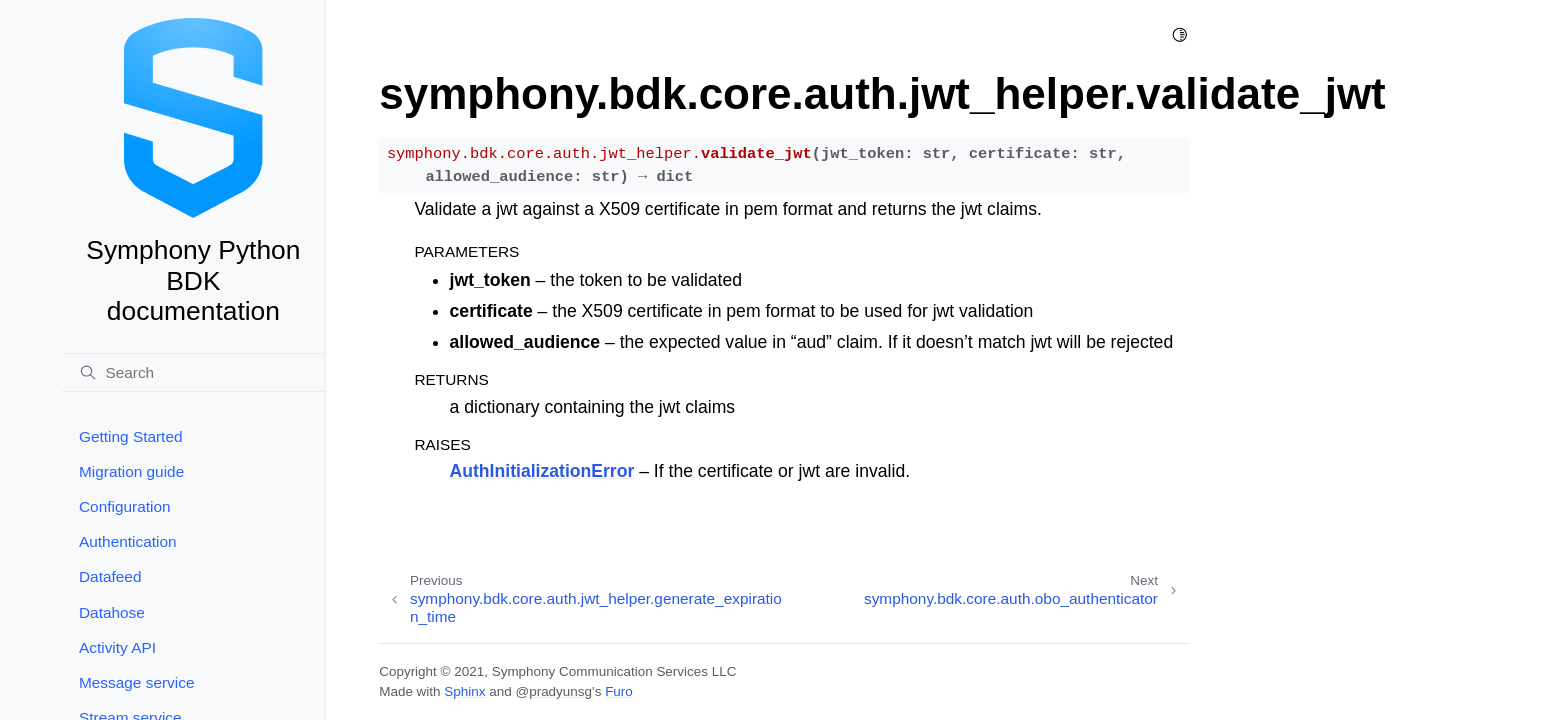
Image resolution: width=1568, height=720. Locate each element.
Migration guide (131, 471)
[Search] (193, 373)
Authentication (128, 541)
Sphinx (464, 691)
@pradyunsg (553, 691)
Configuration (125, 506)
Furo (619, 691)
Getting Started (131, 436)
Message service (136, 682)
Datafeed (110, 576)
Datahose (112, 612)
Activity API (117, 647)
